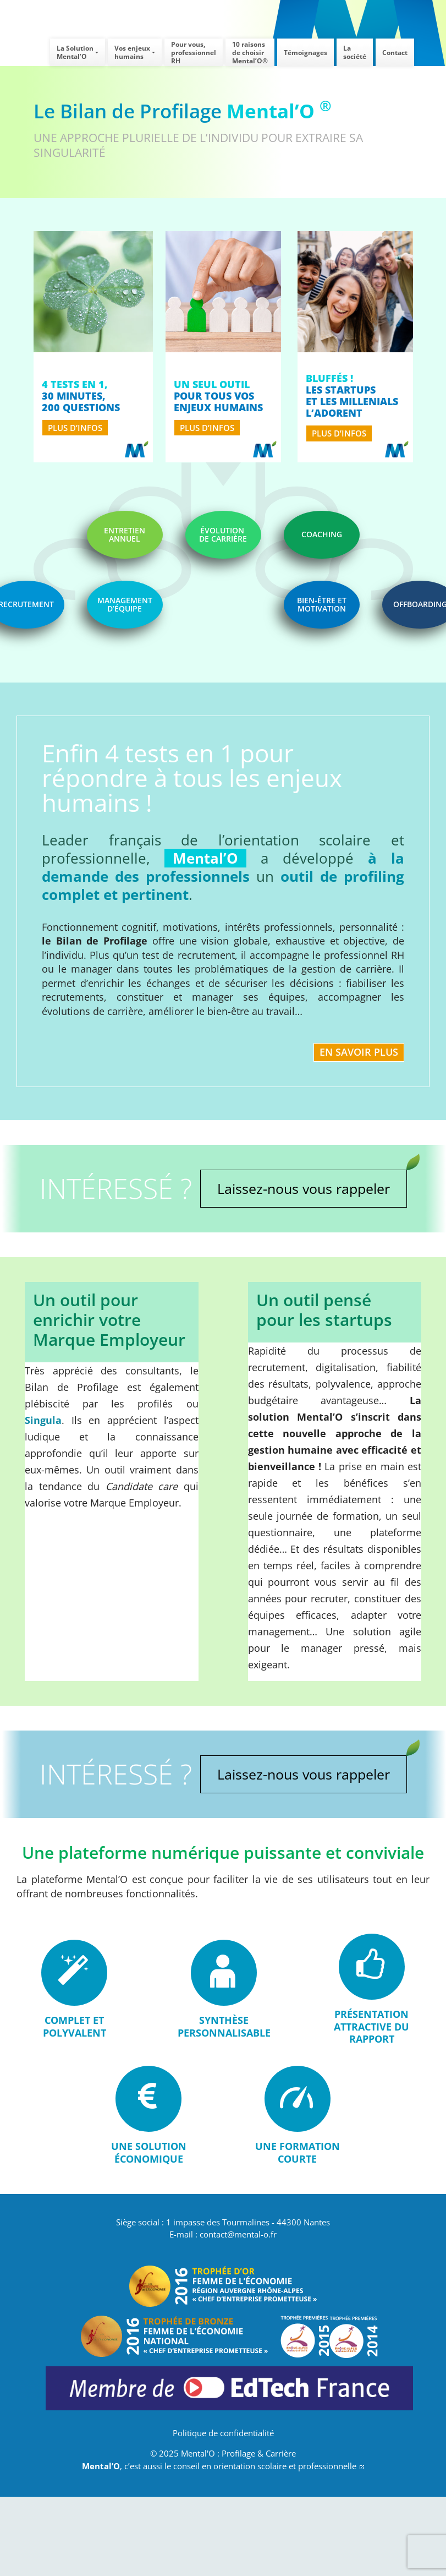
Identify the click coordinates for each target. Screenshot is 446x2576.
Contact (395, 52)
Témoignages (305, 52)
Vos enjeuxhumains (132, 52)
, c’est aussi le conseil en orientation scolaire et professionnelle (223, 2465)
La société (354, 52)
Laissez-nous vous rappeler (303, 1188)
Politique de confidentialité (223, 2432)
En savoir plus (359, 1051)
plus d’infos (75, 427)
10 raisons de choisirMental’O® (250, 53)
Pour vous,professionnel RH (193, 53)
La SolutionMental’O (75, 52)
